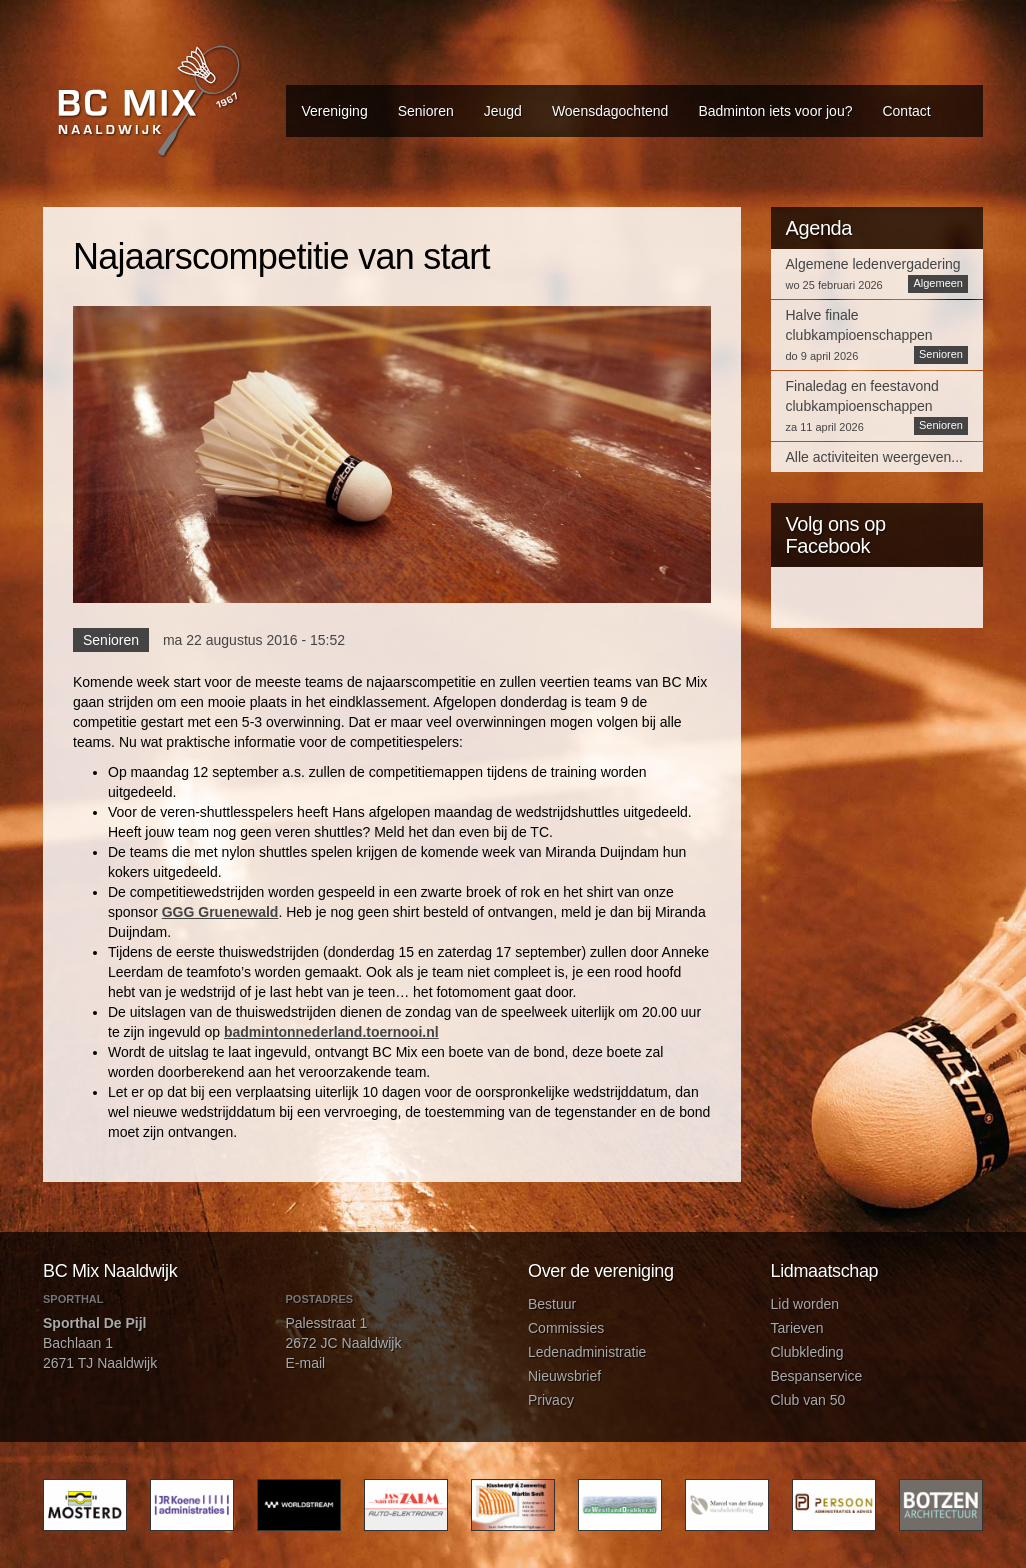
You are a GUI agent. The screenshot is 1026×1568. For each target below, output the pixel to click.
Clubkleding (807, 1352)
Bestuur (552, 1304)
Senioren (426, 111)
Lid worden (805, 1304)
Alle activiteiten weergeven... (874, 457)
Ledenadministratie (587, 1352)
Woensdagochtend (610, 111)
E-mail (306, 1363)
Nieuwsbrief (564, 1376)
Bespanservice (817, 1376)
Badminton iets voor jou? (775, 111)
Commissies (566, 1328)
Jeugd (503, 111)
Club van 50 (808, 1400)
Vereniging (335, 111)
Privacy (551, 1400)
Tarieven (797, 1328)
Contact (906, 111)
